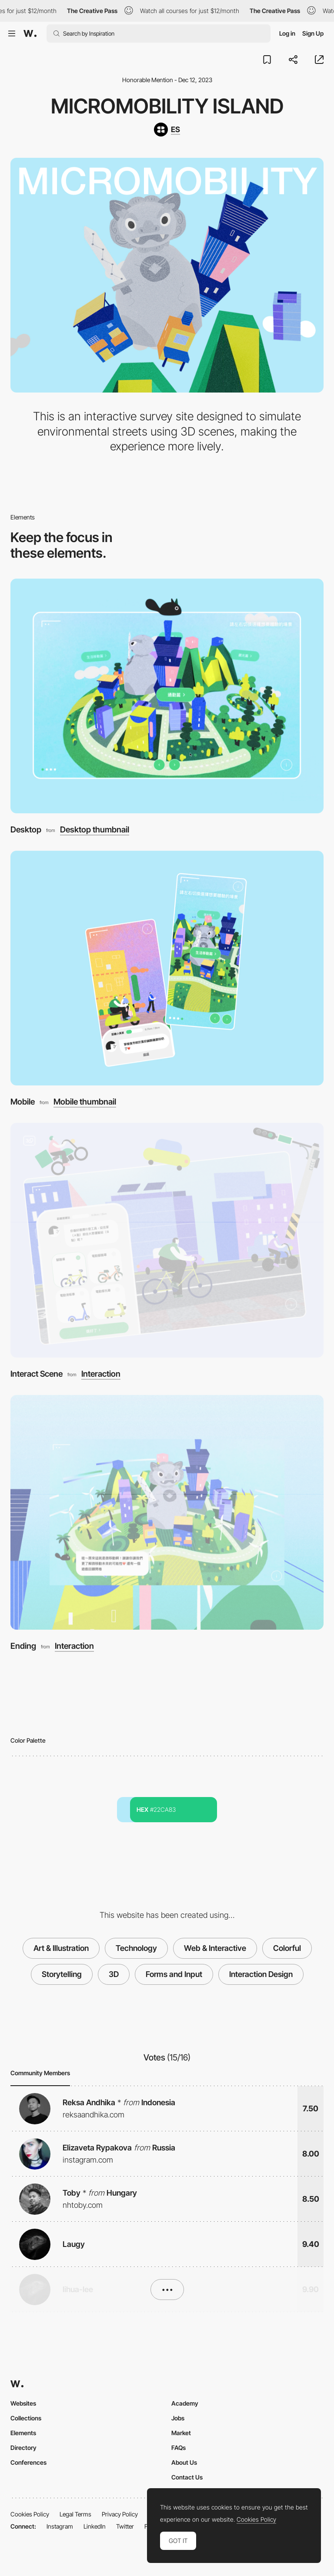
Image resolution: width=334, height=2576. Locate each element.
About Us (184, 2462)
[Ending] (167, 1512)
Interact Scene (36, 1374)
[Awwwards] (30, 33)
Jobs (177, 2418)
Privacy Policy (120, 2514)
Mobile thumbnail (84, 1102)
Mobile (22, 1102)
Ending (23, 1646)
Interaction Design (261, 1974)
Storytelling (62, 1974)
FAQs (178, 2447)
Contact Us (187, 2477)
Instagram (60, 2526)
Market (181, 2432)
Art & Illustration (61, 1948)
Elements (23, 2432)
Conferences (28, 2462)
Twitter (125, 2526)
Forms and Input (174, 1974)
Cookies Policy (29, 2514)
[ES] (167, 129)
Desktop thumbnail (94, 830)
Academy (184, 2403)
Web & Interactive (215, 1948)
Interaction (100, 1374)
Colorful (287, 1948)
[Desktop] (167, 696)
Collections (25, 2418)
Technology (136, 1948)
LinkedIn (95, 2526)
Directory (23, 2447)
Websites (23, 2403)
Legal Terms (75, 2514)
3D (114, 1974)
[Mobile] (167, 968)
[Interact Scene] (167, 1240)
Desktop (25, 830)
